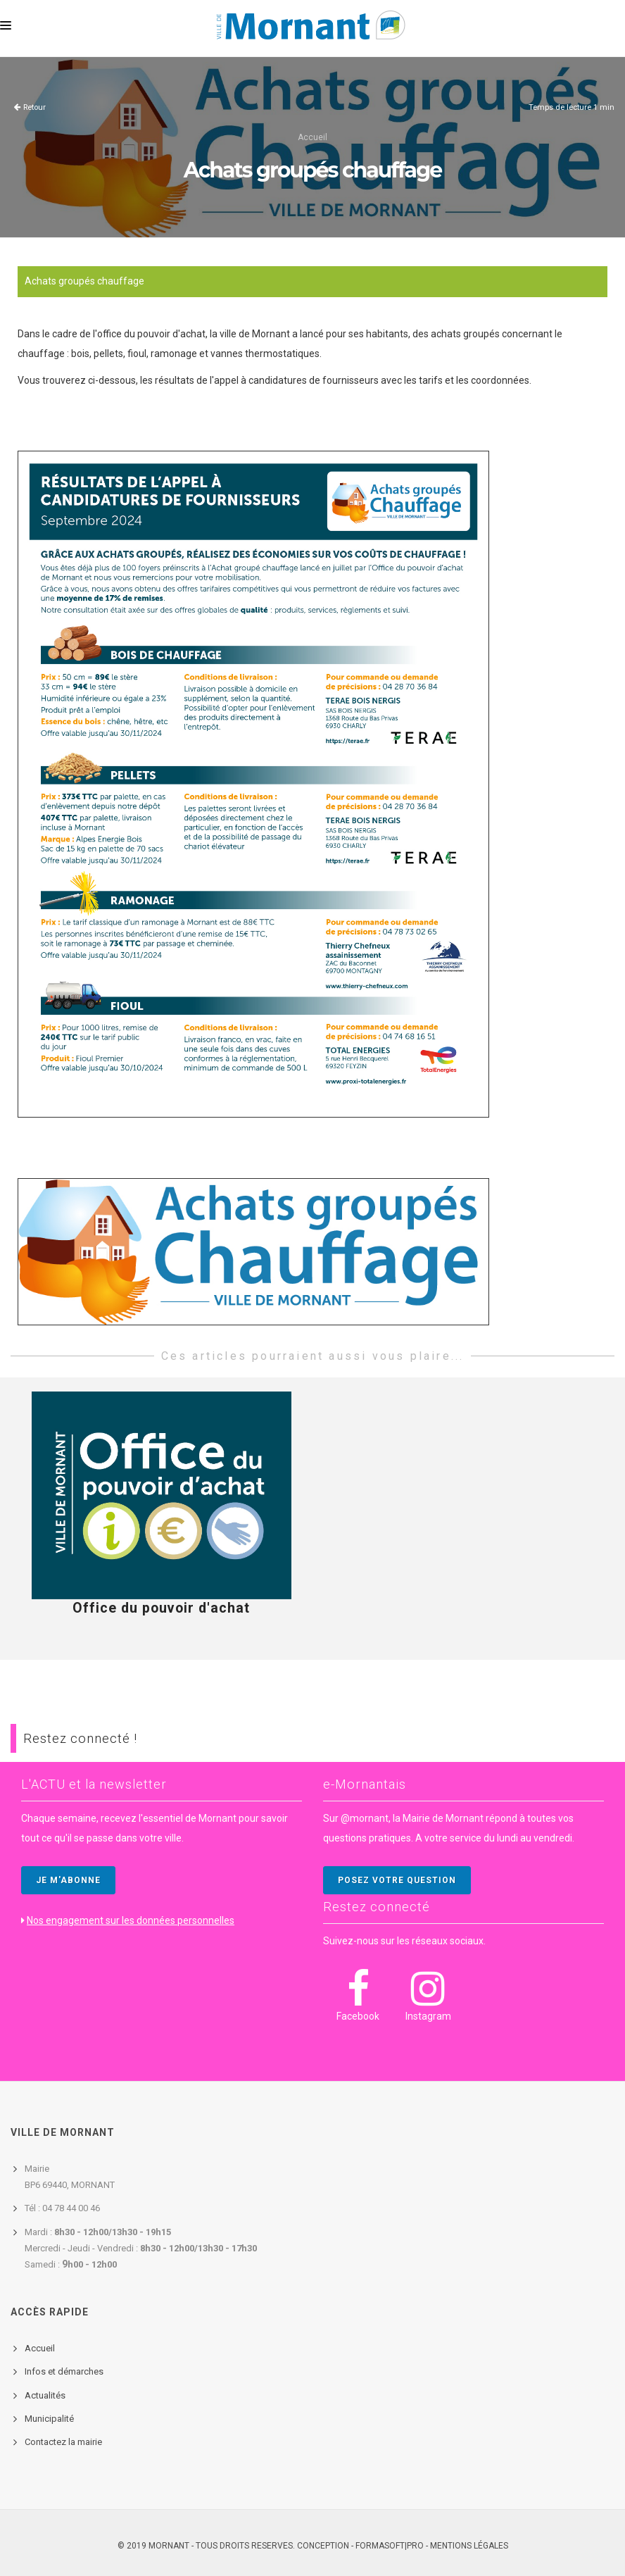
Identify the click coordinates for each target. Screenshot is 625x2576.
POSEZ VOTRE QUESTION (397, 1880)
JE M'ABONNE (68, 1880)
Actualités (45, 2395)
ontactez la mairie (66, 2442)
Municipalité (49, 2418)
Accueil (312, 137)
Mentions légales (469, 2546)
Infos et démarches (64, 2371)
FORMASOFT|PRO (389, 2546)
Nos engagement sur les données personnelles (130, 1920)
